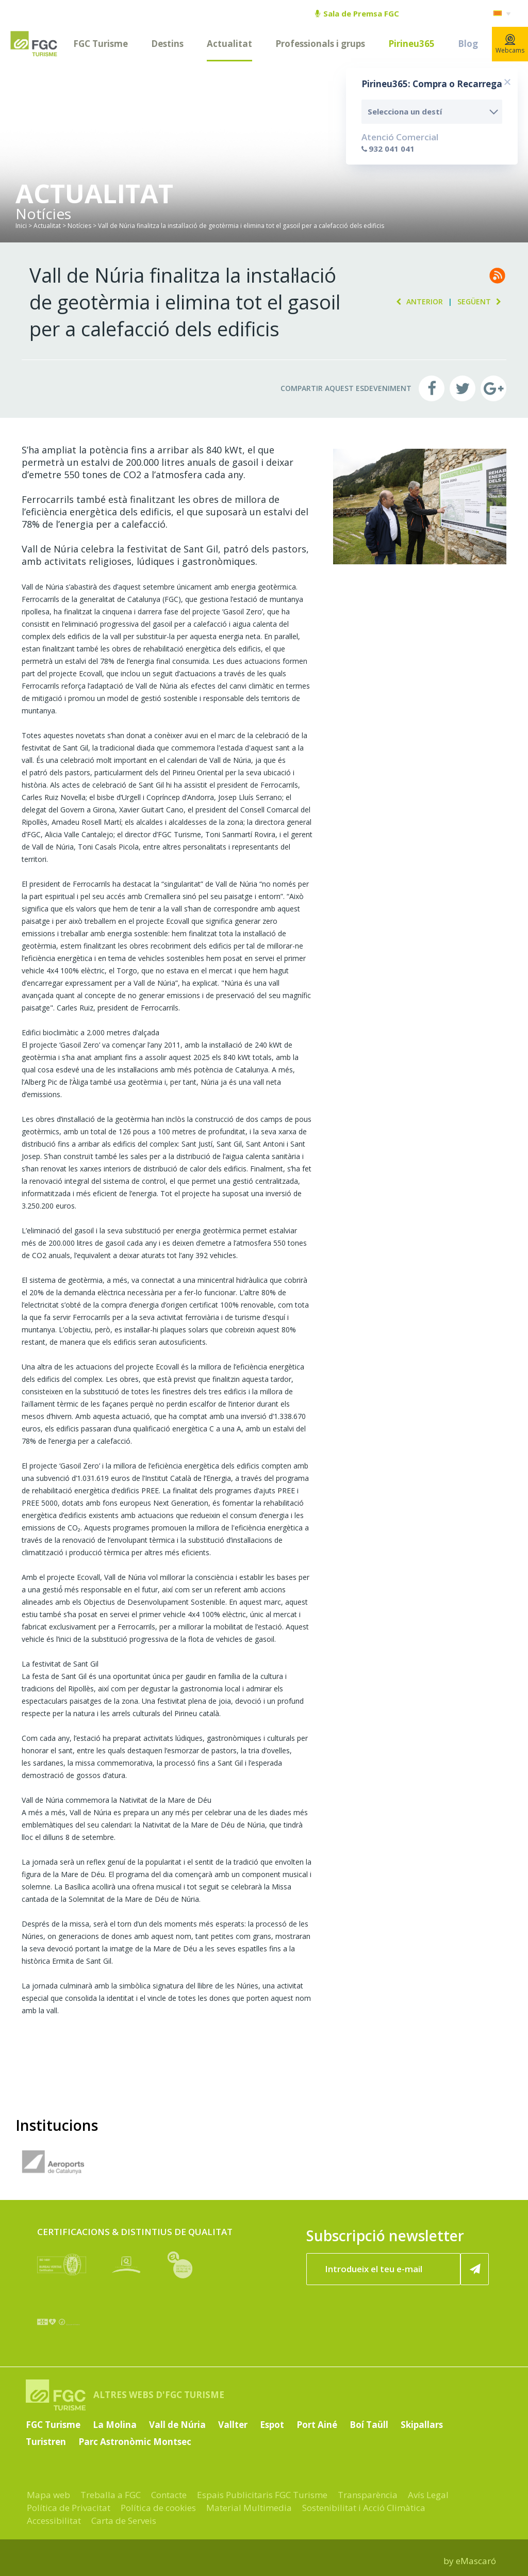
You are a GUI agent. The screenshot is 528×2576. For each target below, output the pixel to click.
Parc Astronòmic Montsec (134, 2442)
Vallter (233, 2425)
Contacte (169, 2495)
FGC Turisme (100, 44)
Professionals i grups (320, 44)
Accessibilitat (54, 2520)
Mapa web (48, 2495)
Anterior (417, 301)
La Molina (115, 2425)
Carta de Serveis (123, 2520)
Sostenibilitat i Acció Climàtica (363, 2508)
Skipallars (422, 2425)
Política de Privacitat (68, 2508)
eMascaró (476, 2561)
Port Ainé (316, 2425)
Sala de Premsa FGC (357, 13)
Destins (167, 44)
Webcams (510, 44)
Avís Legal (428, 2495)
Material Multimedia (249, 2508)
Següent (481, 301)
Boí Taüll (369, 2425)
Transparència (368, 2495)
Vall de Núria (177, 2425)
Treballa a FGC (110, 2495)
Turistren (46, 2442)
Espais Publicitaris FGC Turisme (262, 2495)
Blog (468, 44)
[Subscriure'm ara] (475, 2269)
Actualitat (229, 44)
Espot (272, 2425)
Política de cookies (158, 2508)
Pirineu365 (411, 44)
